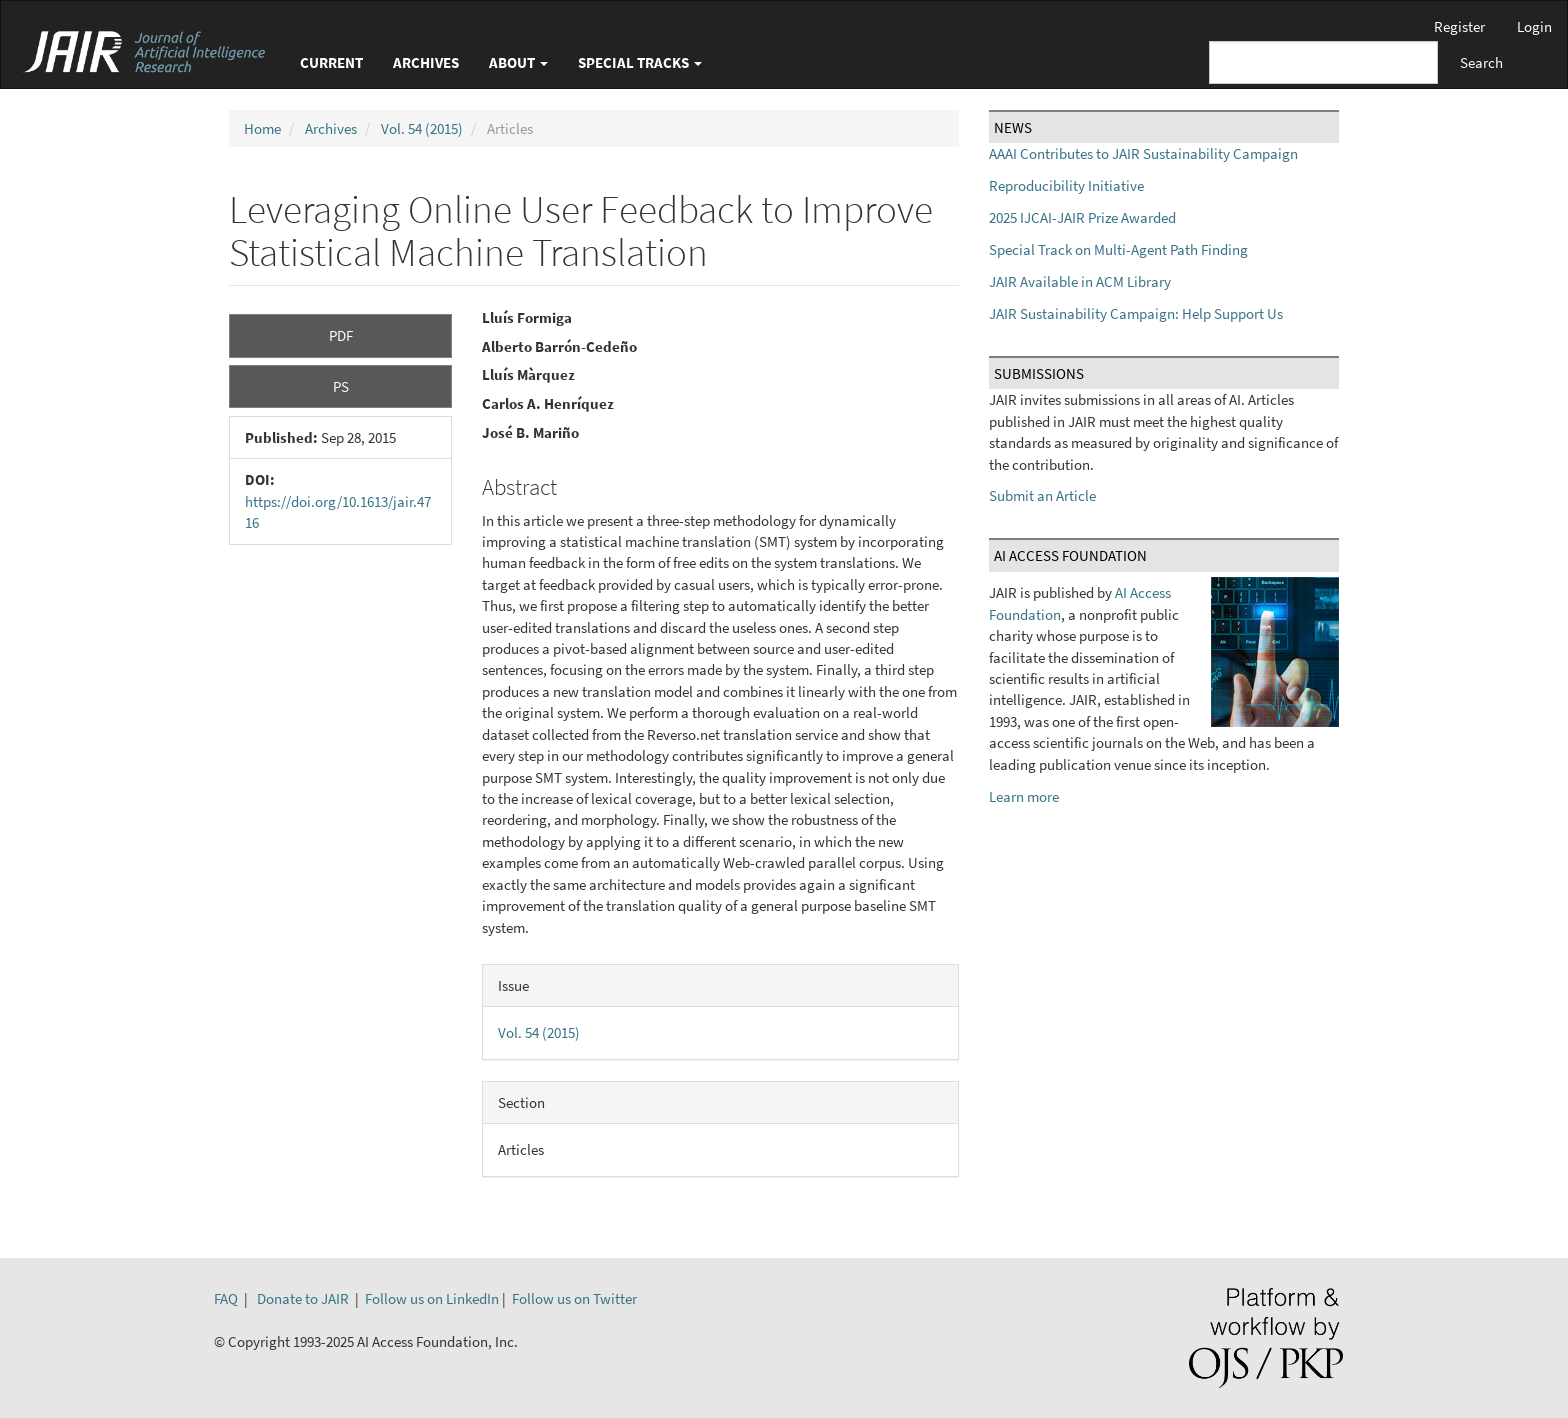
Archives (426, 62)
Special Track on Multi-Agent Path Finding (1118, 249)
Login (1534, 26)
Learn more (1024, 796)
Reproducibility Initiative (1066, 185)
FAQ (226, 1298)
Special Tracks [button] (640, 62)
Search (1481, 62)
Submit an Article (1042, 495)
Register (1459, 26)
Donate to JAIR (303, 1298)
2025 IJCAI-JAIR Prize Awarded (1082, 217)
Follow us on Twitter (574, 1298)
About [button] (518, 62)
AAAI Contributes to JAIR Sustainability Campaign (1143, 153)
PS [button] (341, 386)
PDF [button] (341, 335)
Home (262, 128)
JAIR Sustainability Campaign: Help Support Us (1136, 313)
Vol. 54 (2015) (422, 128)
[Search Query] (1323, 62)
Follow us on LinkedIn (432, 1298)
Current (331, 62)
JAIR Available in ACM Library (1080, 281)
